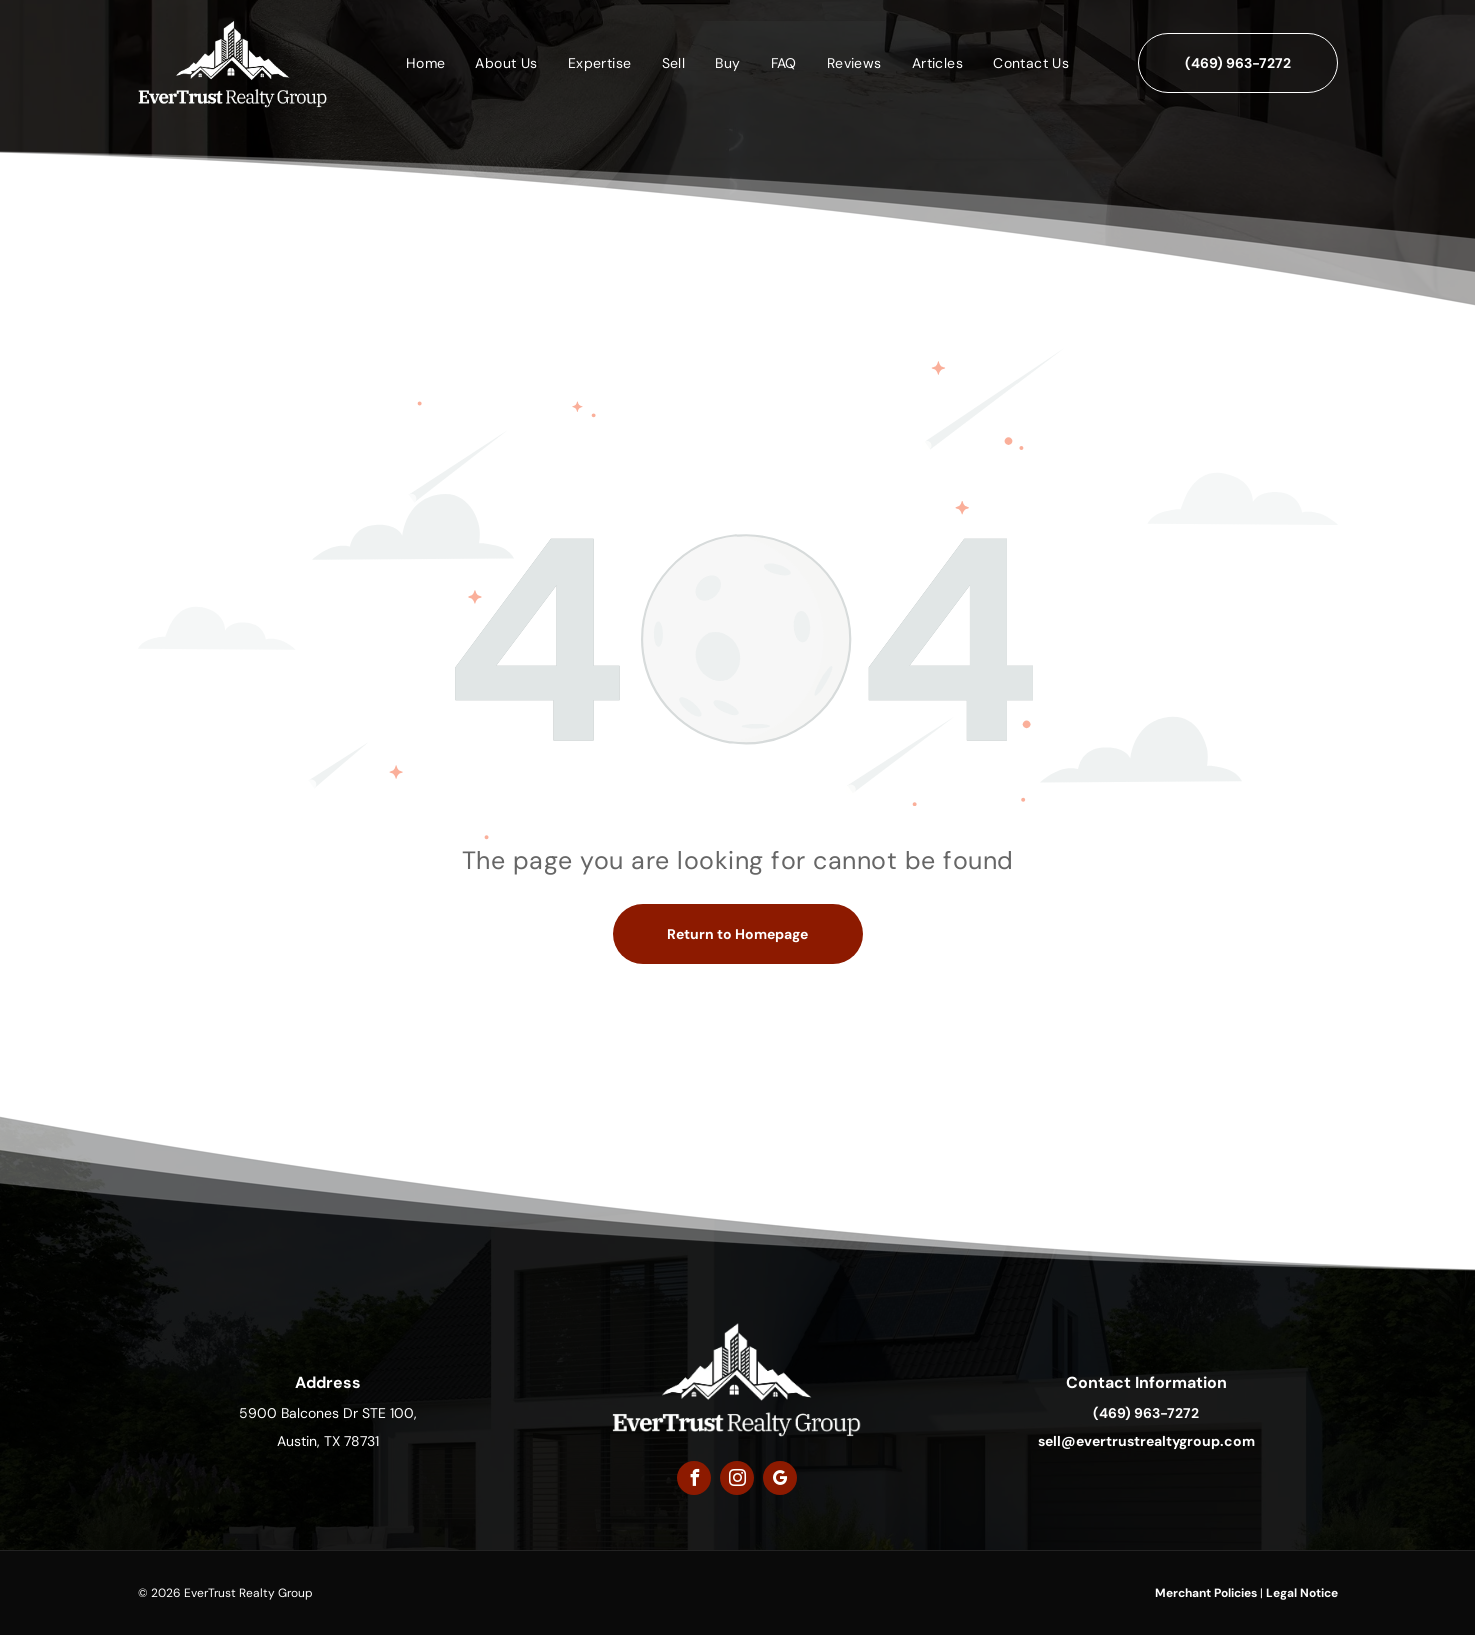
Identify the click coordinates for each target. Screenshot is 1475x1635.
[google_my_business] (780, 1480)
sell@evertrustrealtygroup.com (1146, 1441)
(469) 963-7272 (1146, 1413)
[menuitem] (426, 63)
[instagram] (737, 1480)
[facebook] (694, 1480)
